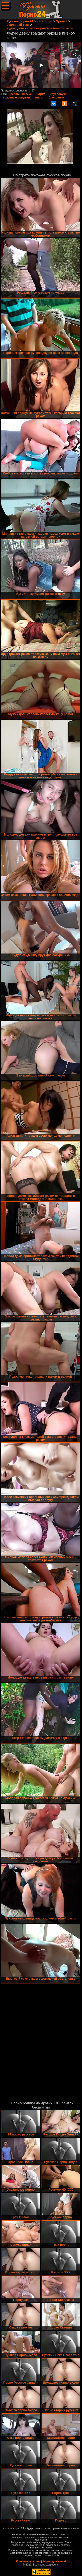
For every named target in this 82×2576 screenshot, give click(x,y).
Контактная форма (28, 2561)
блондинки (56, 97)
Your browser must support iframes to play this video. (41, 65)
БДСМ (41, 94)
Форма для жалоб (54, 2561)
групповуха (59, 94)
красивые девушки (16, 97)
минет (39, 97)
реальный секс (20, 94)
